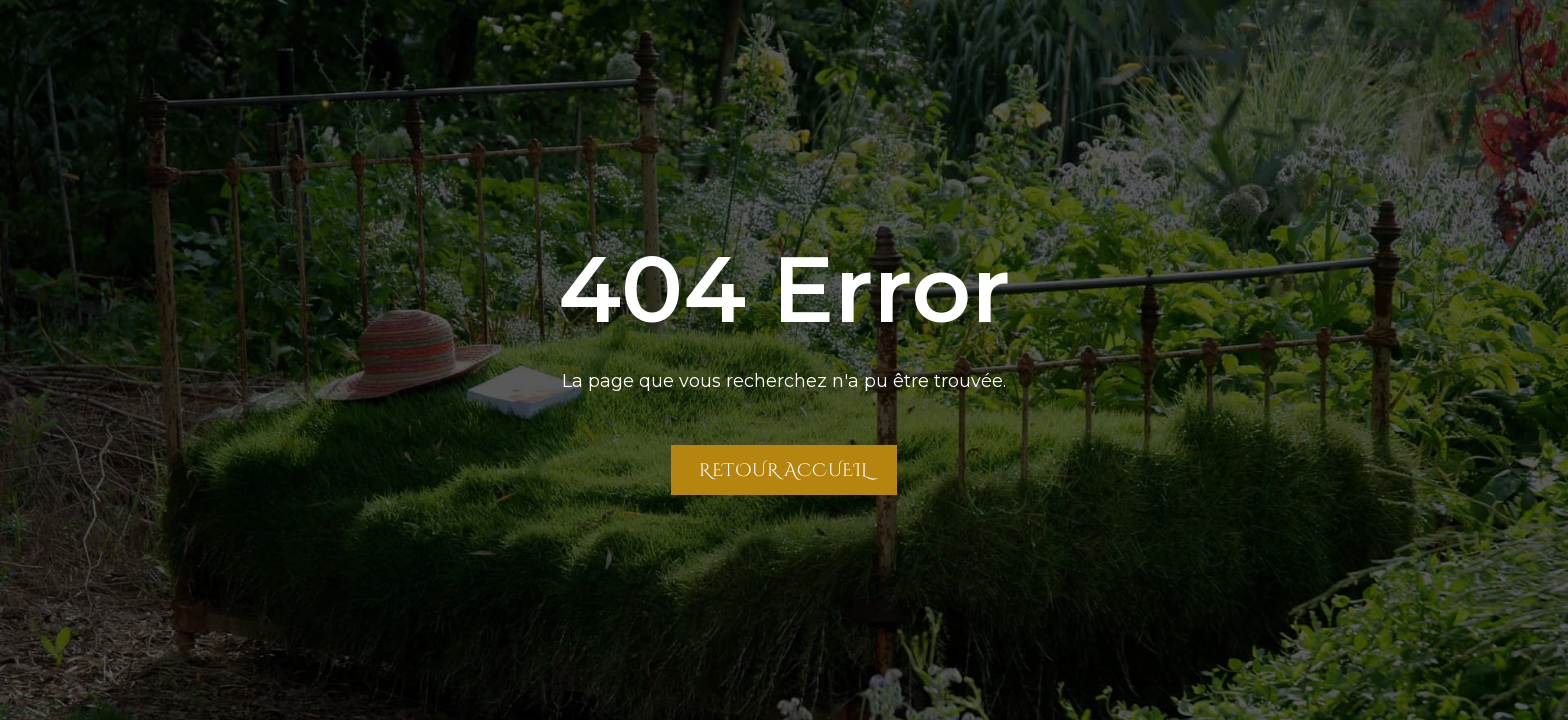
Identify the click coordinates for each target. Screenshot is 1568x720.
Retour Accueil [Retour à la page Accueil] (783, 469)
